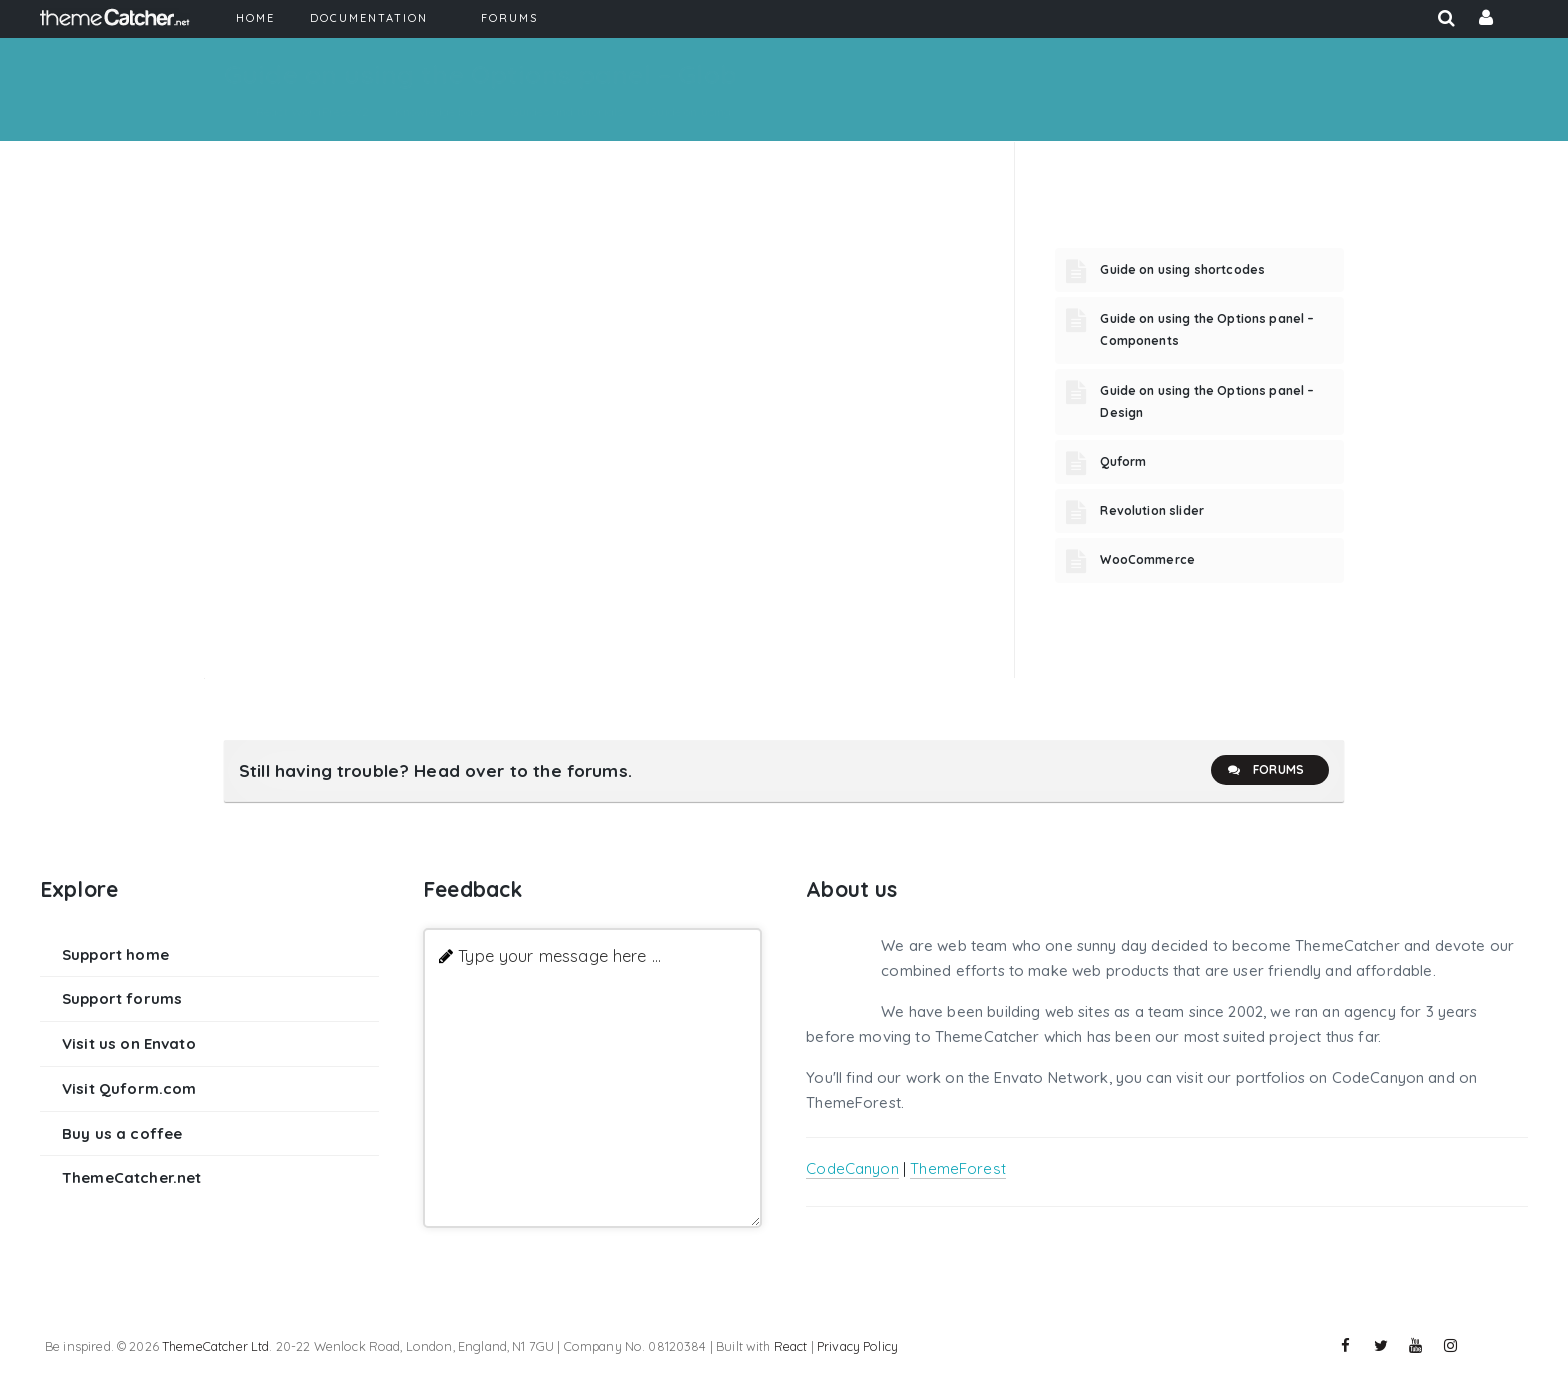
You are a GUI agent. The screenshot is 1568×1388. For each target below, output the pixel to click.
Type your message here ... (559, 955)
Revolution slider (1152, 510)
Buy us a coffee (122, 1133)
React (791, 1346)
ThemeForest (958, 1168)
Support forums (122, 998)
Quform (1123, 461)
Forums (1265, 770)
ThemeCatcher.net (131, 1177)
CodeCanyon (852, 1168)
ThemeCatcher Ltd (215, 1346)
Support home (115, 954)
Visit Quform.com (129, 1088)
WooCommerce (1147, 559)
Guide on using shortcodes (1182, 269)
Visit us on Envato (129, 1043)
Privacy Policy (857, 1346)
